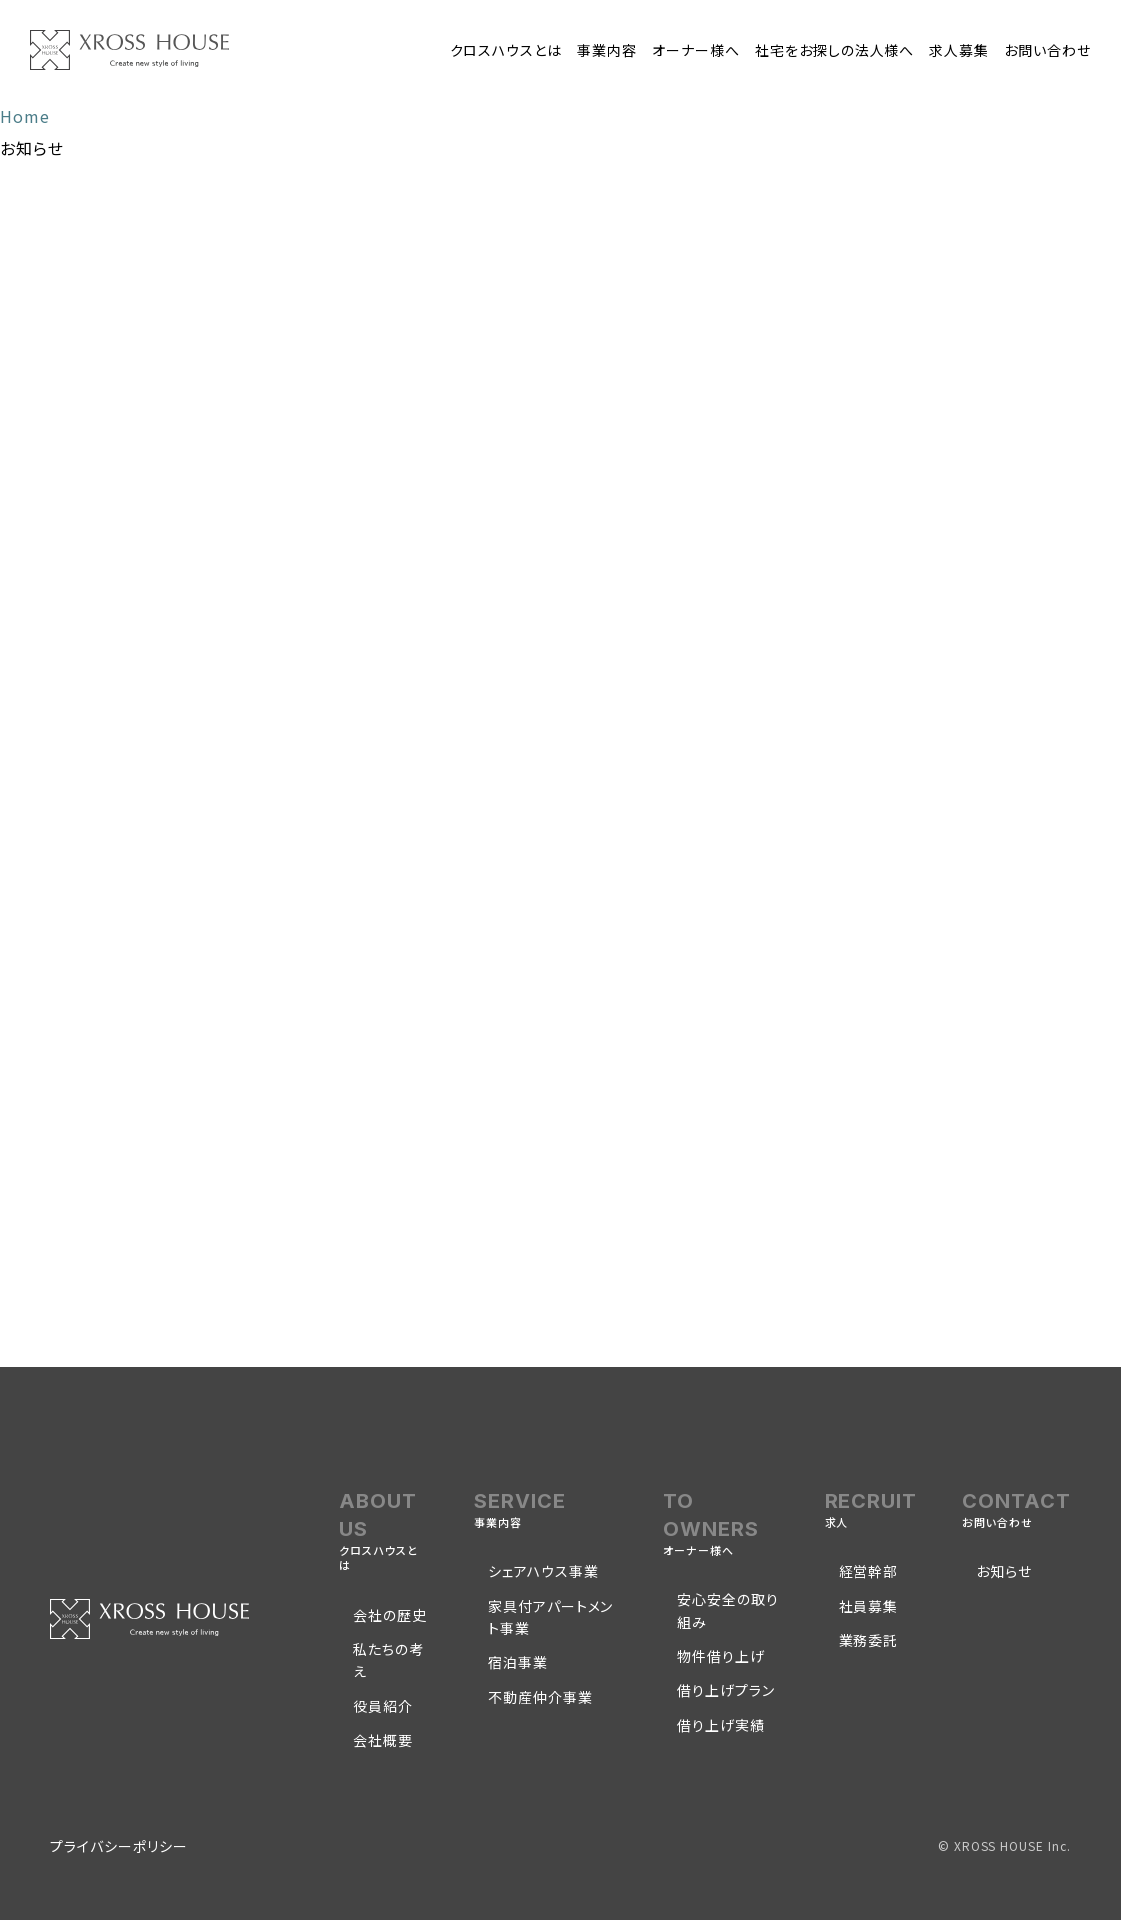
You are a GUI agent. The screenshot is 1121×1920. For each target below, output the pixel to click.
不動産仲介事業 (540, 1697)
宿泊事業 (518, 1662)
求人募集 (959, 50)
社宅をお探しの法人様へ (835, 50)
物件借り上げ (721, 1656)
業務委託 (869, 1640)
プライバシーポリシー (119, 1846)
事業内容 (607, 50)
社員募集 (869, 1606)
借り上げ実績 (721, 1725)
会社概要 (383, 1740)
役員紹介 (383, 1706)
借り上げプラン (726, 1690)
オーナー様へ (696, 50)
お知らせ (1004, 1571)
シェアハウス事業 (543, 1571)
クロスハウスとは (506, 50)
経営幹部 (869, 1571)
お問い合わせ (1047, 50)
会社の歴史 (390, 1615)
